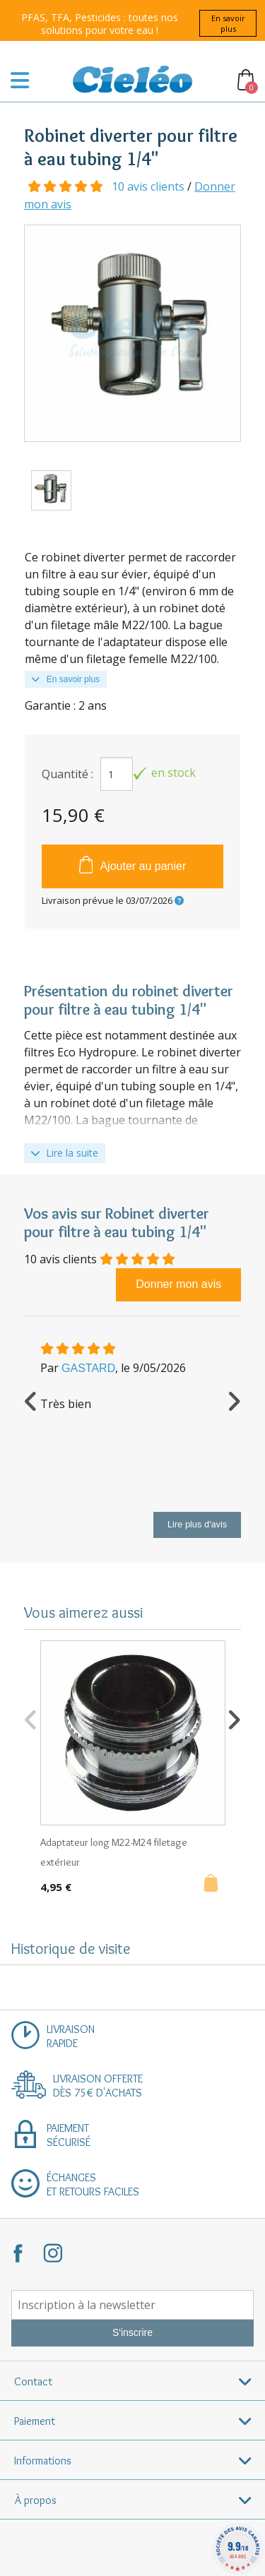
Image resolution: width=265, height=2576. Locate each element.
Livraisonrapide (71, 2036)
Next (234, 1399)
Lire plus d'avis (197, 1524)
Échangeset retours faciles (93, 2184)
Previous (31, 1399)
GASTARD (88, 1368)
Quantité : (67, 774)
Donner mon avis (178, 1284)
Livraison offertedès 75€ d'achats (98, 2085)
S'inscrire (132, 2332)
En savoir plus (228, 23)
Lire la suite (64, 1152)
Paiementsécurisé (68, 2135)
